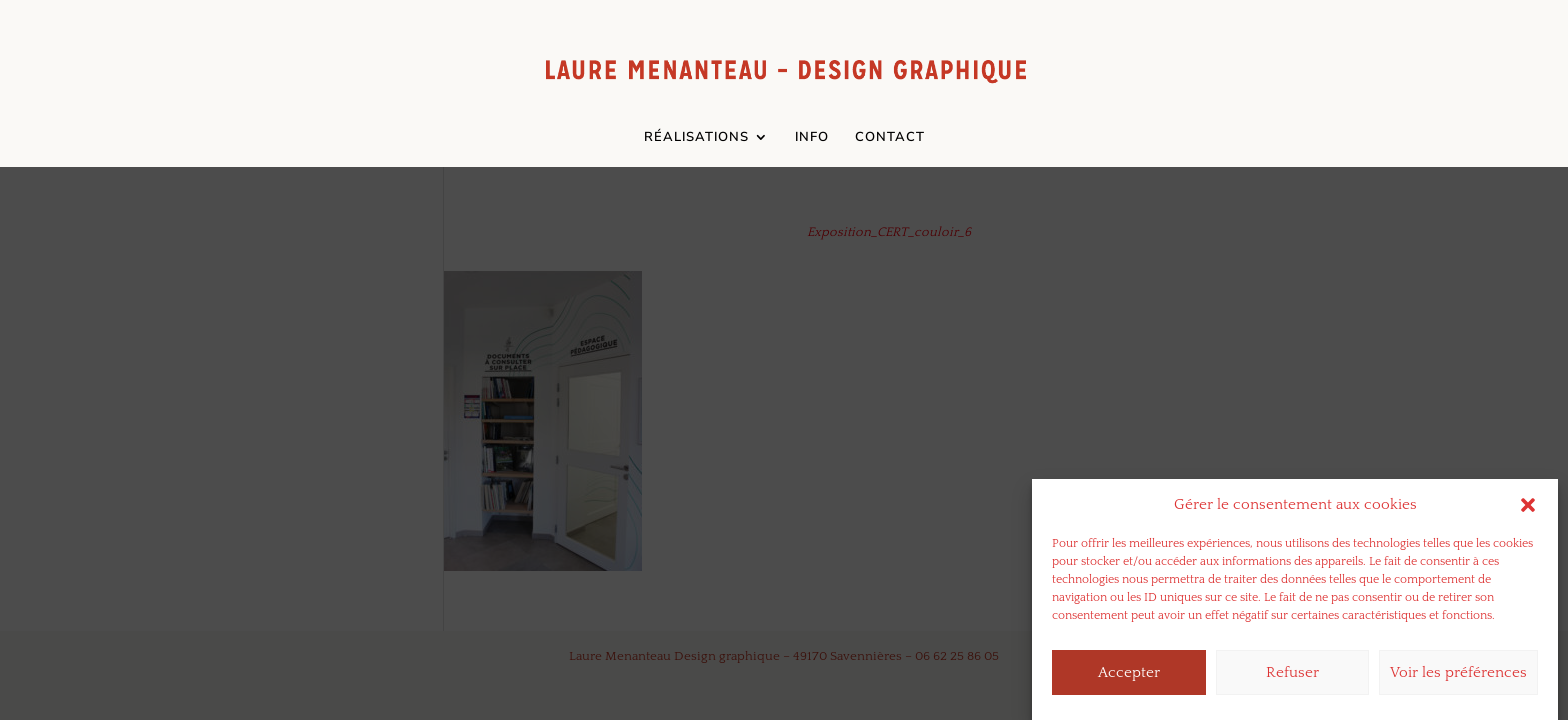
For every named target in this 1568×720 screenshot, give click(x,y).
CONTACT (890, 138)
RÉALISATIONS (696, 138)
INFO (812, 138)
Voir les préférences (1458, 680)
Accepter (1129, 680)
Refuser (1292, 680)
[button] (1528, 513)
